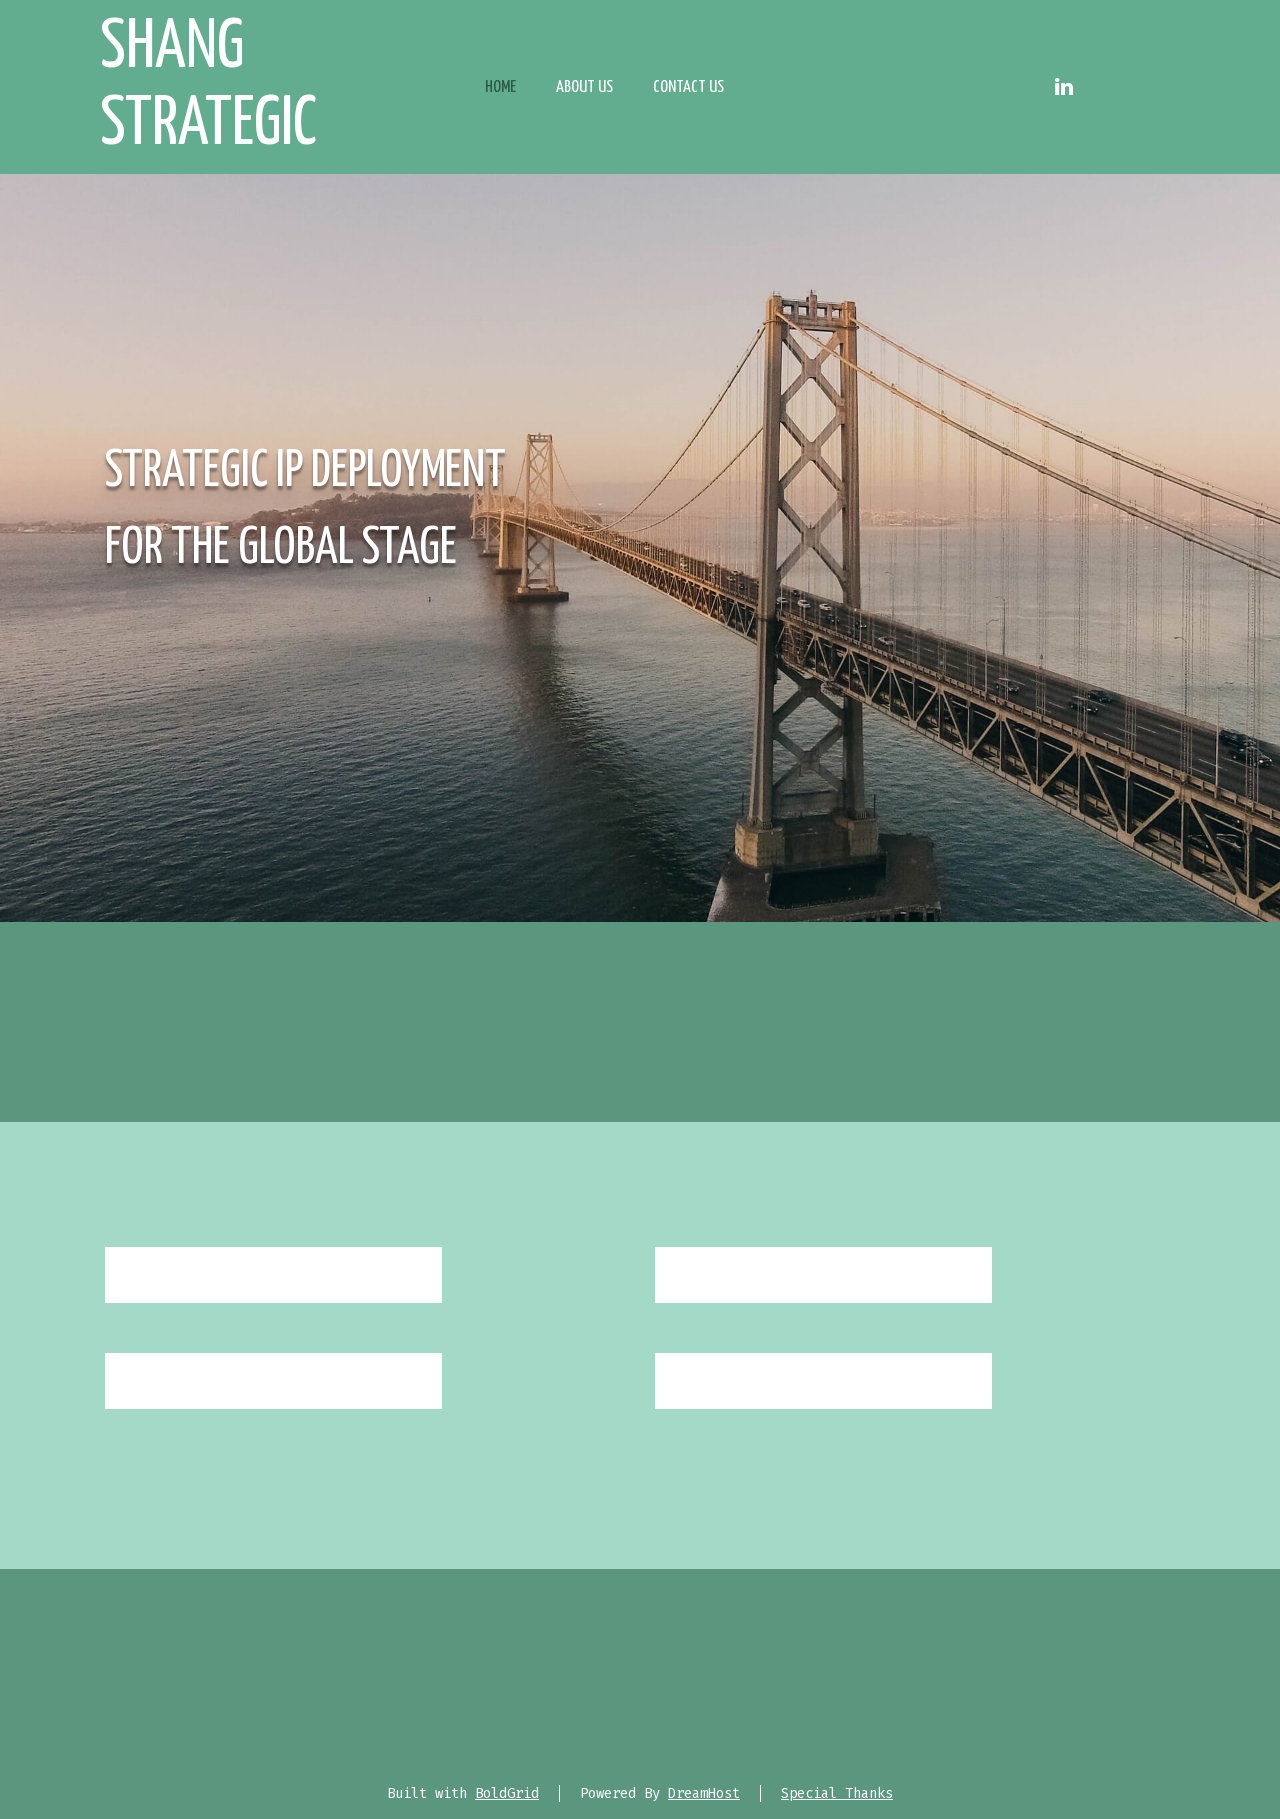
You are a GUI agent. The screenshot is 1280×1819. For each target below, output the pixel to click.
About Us (584, 87)
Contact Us (688, 87)
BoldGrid (507, 1793)
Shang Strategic (208, 87)
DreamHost (704, 1793)
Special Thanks (837, 1793)
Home (500, 87)
